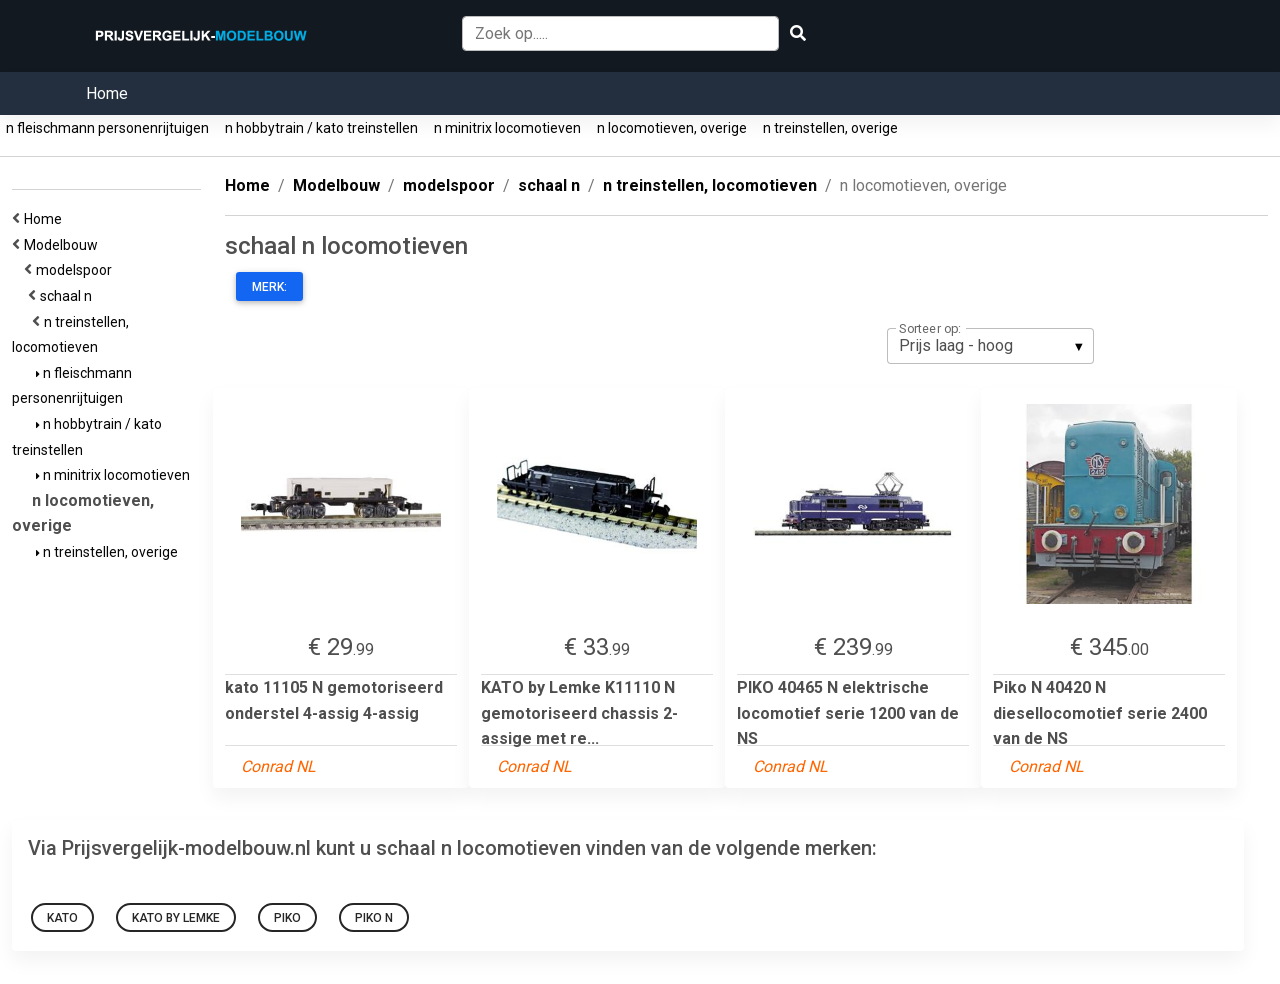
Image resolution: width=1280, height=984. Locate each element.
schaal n (69, 296)
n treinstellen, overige (830, 128)
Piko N (374, 918)
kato (62, 918)
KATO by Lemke (176, 918)
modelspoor (77, 270)
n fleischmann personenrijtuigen (107, 128)
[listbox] (990, 346)
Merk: (269, 287)
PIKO (287, 918)
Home (107, 93)
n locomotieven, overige (672, 128)
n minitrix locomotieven (507, 128)
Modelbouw (64, 245)
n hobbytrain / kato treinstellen (321, 128)
